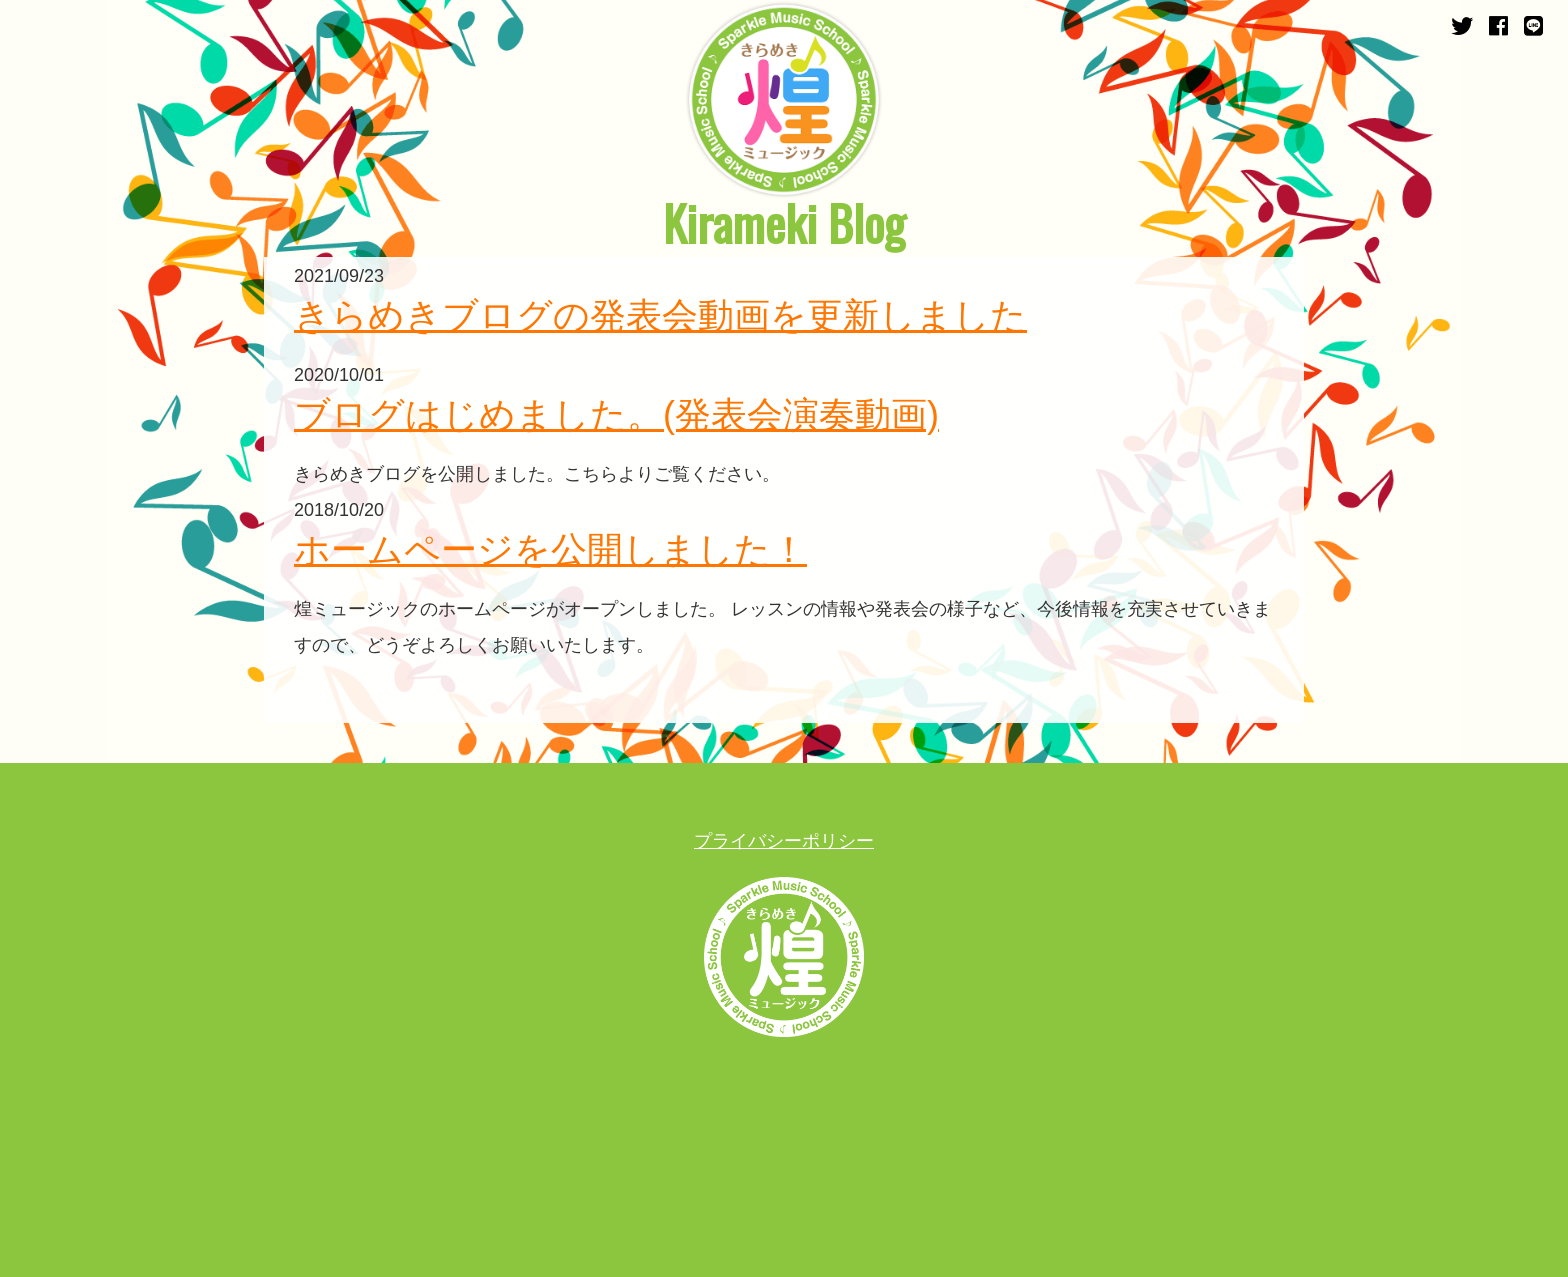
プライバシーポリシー (784, 841)
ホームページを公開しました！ (550, 549)
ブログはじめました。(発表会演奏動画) (616, 414)
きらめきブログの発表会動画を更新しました (660, 315)
